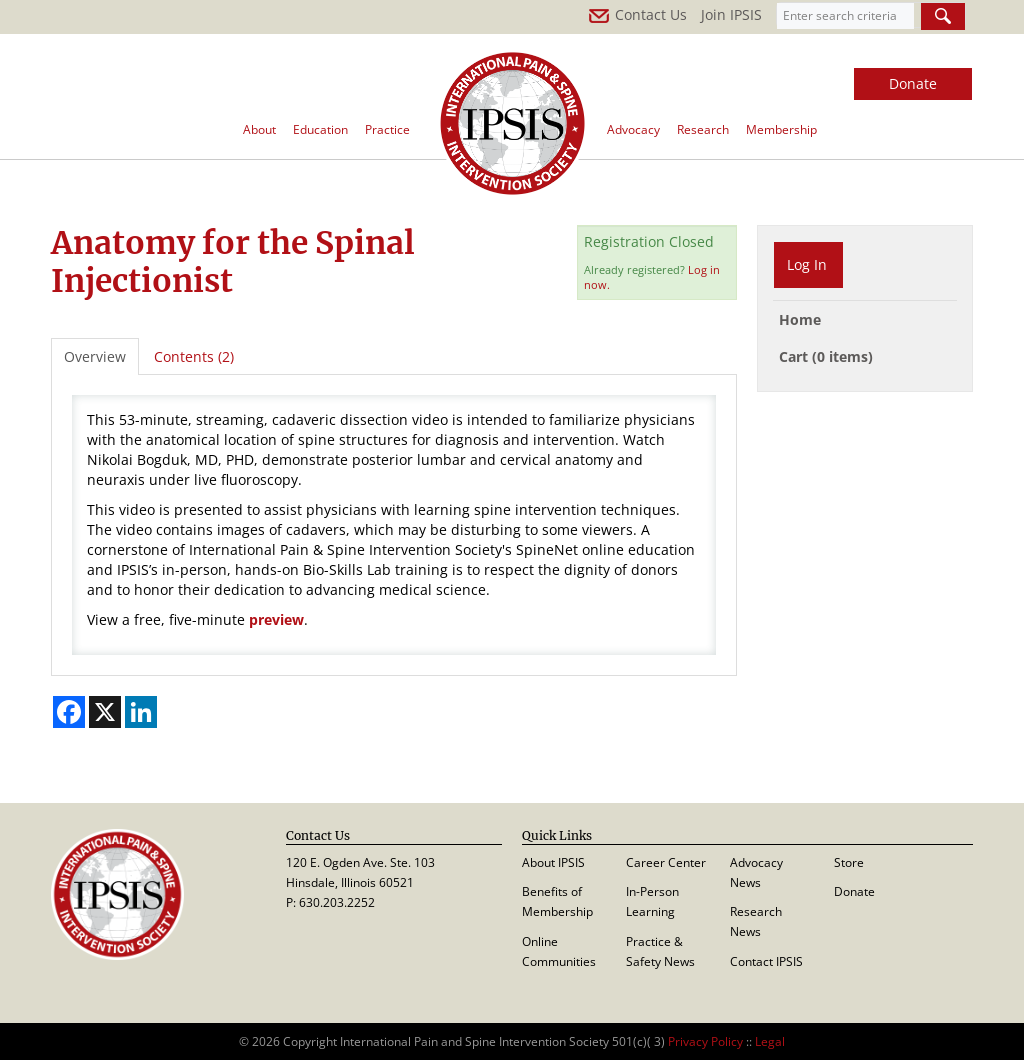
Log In (807, 264)
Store (849, 862)
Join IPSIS (731, 14)
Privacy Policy (705, 1041)
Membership (781, 129)
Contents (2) (194, 356)
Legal (770, 1041)
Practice (387, 129)
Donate (913, 83)
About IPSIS (553, 862)
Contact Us (637, 14)
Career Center (666, 862)
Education (320, 129)
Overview (95, 356)
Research (703, 129)
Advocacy (633, 129)
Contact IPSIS (766, 961)
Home (800, 319)
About (259, 129)
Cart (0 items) (826, 356)
